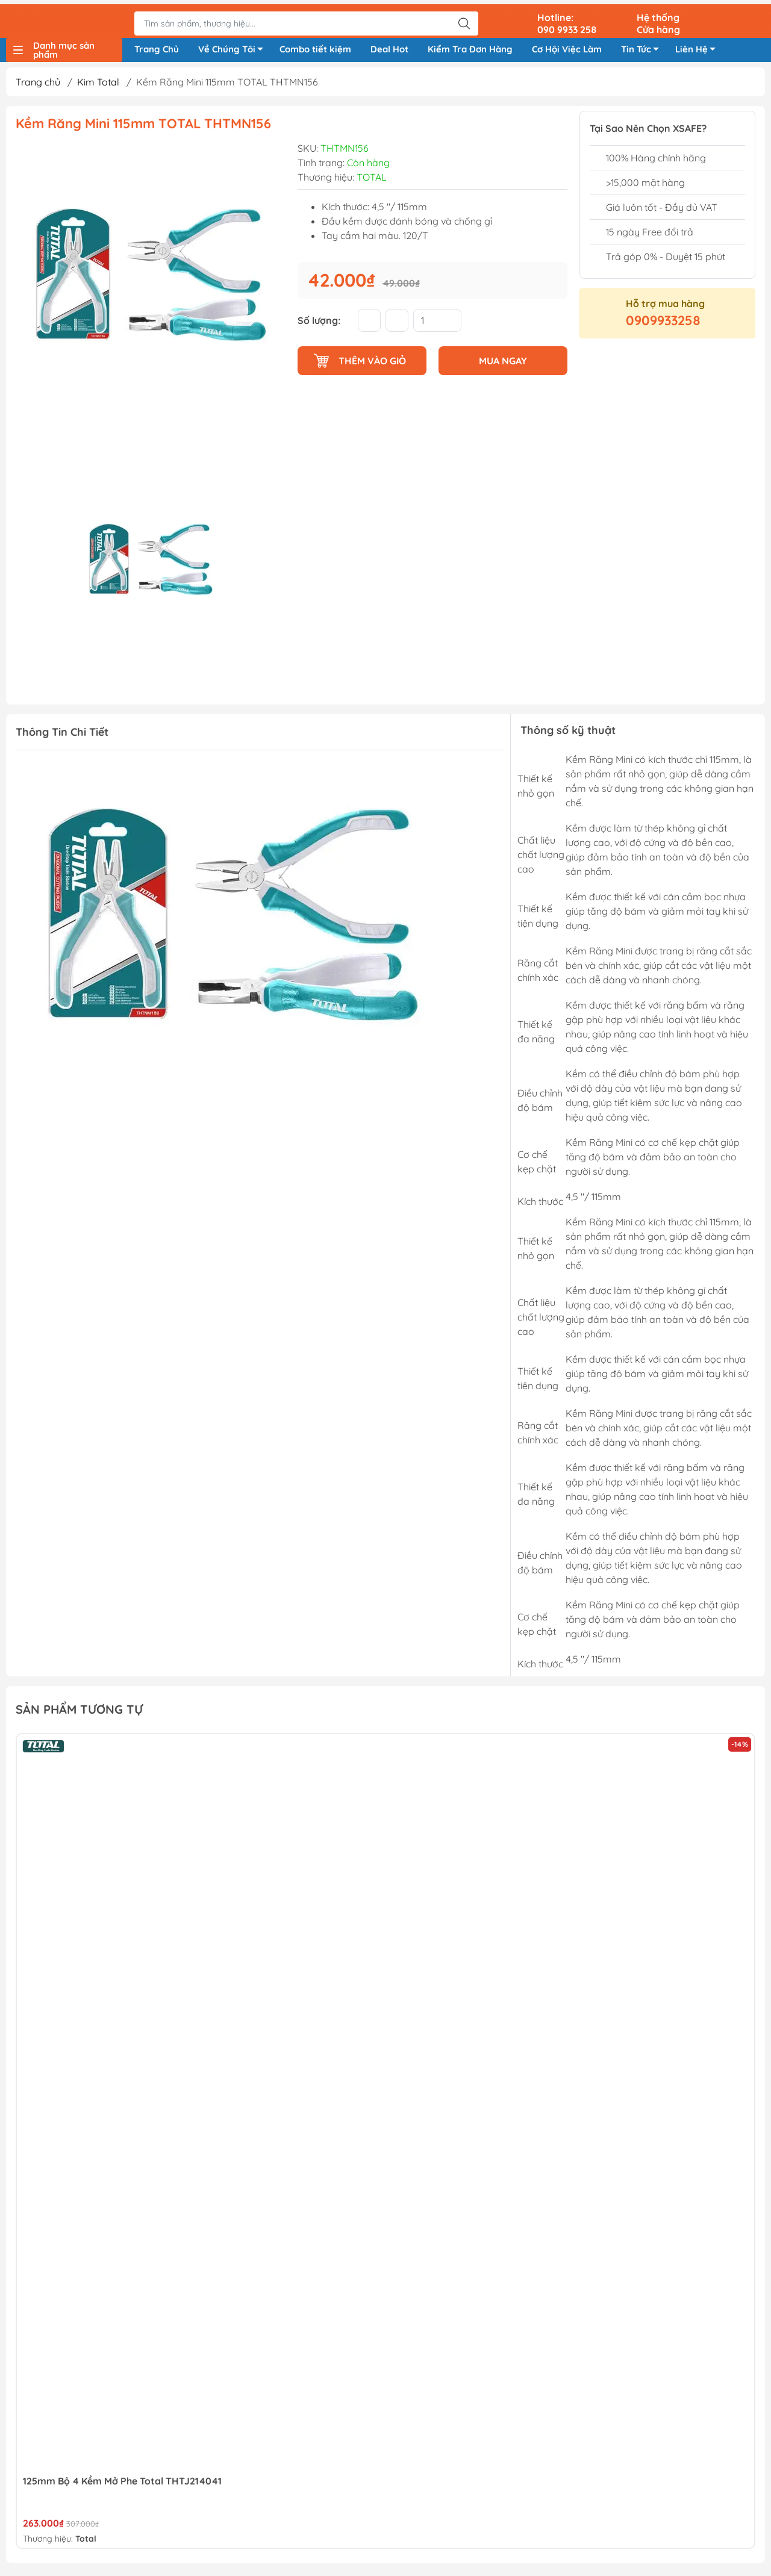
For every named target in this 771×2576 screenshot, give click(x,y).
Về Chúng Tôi (234, 49)
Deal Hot (389, 47)
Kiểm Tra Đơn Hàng (470, 47)
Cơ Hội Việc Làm (567, 47)
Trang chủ (38, 86)
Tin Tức (643, 49)
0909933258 (663, 324)
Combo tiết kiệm (315, 47)
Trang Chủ (156, 47)
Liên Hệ (698, 49)
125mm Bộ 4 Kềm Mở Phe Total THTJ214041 (122, 2484)
